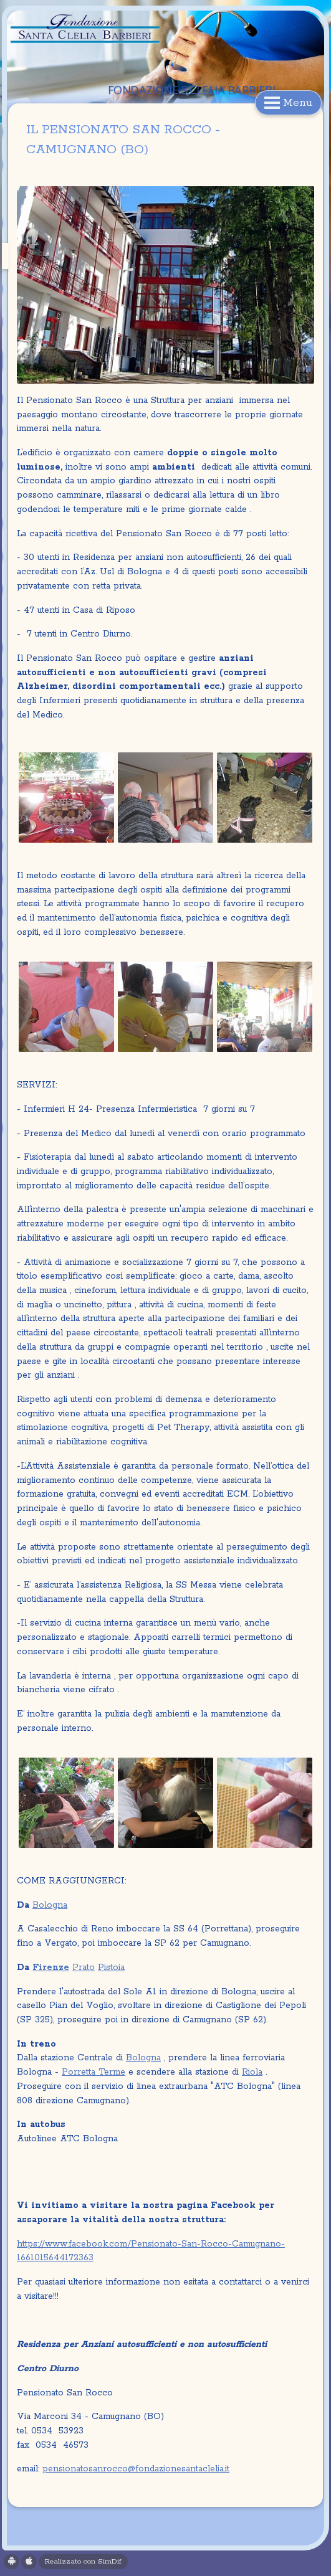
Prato (83, 1967)
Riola (252, 2072)
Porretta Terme (93, 2072)
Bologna (49, 1905)
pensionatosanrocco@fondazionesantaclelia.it (135, 2468)
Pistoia (111, 1967)
